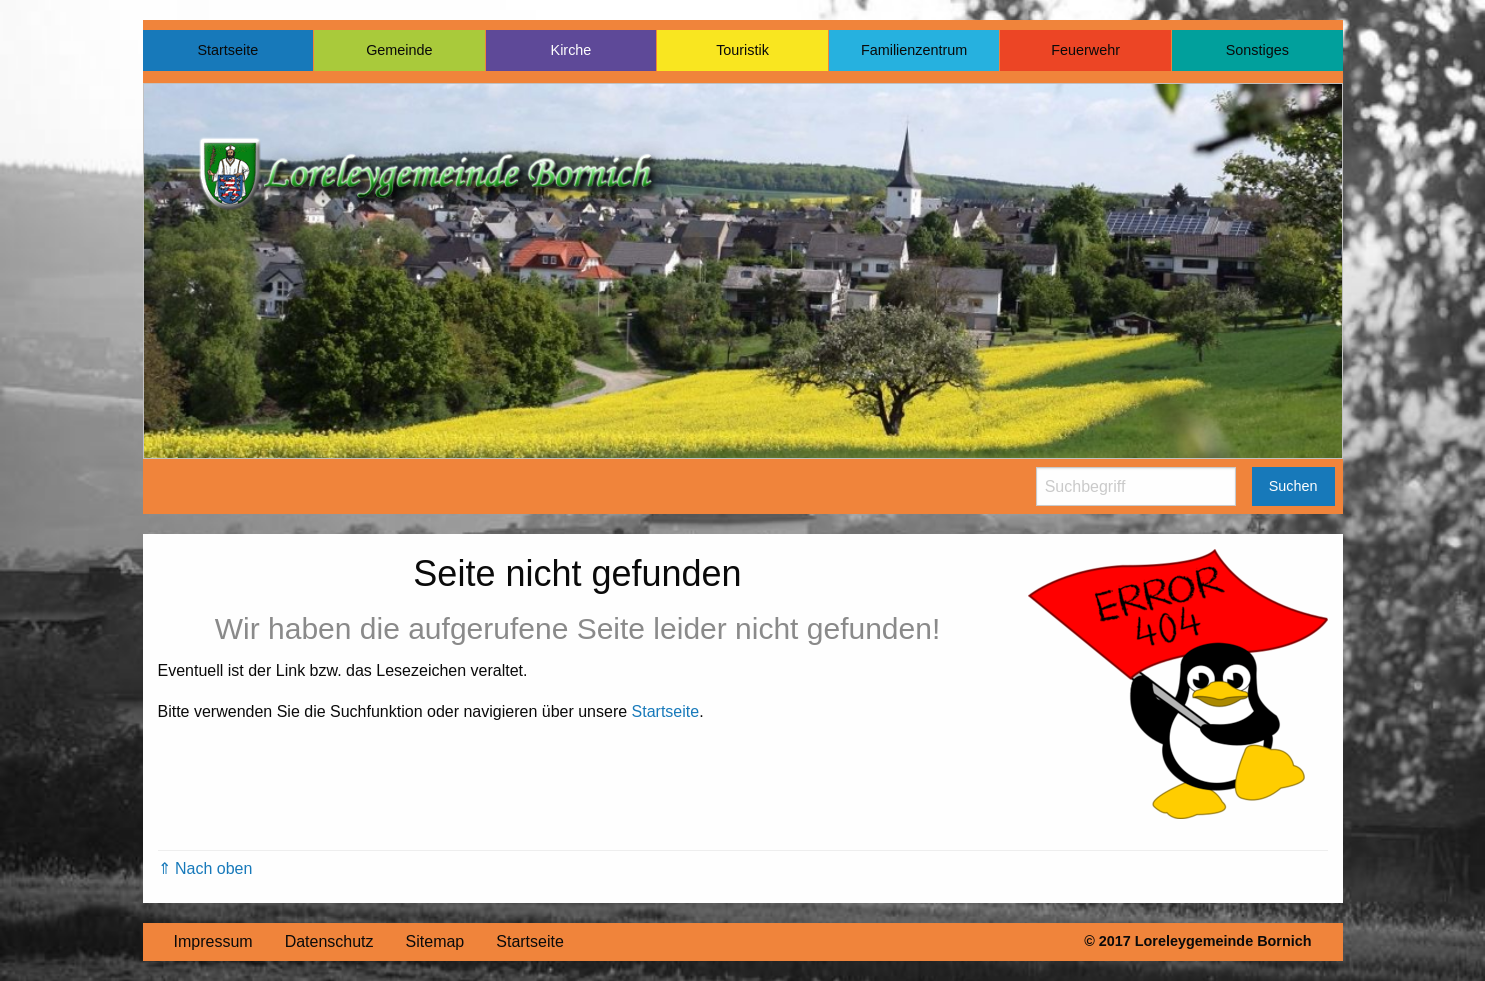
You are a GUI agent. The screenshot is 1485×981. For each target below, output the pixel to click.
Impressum (213, 941)
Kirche (571, 50)
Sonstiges (1257, 50)
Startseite (227, 50)
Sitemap (435, 941)
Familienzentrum (914, 50)
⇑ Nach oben (205, 868)
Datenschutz (329, 941)
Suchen (1293, 486)
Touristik (742, 50)
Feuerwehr (1085, 50)
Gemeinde (399, 50)
